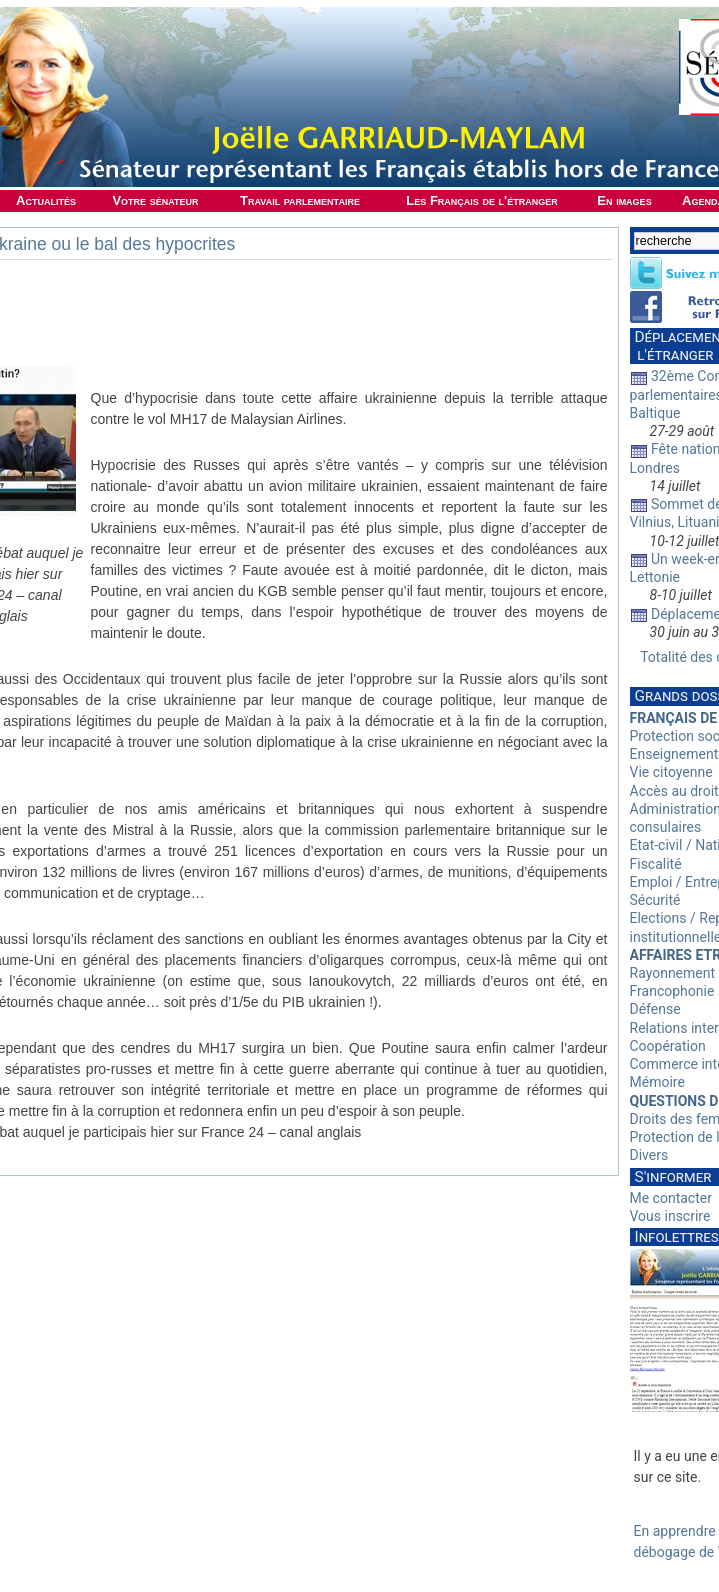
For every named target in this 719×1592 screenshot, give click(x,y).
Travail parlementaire (300, 200)
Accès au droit (674, 791)
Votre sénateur (155, 200)
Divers (649, 1155)
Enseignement (674, 754)
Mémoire (657, 1082)
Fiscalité (656, 864)
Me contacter (671, 1198)
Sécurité (655, 900)
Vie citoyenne (671, 772)
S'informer (673, 1177)
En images (624, 200)
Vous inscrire (670, 1216)
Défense (655, 1009)
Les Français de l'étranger (481, 200)
